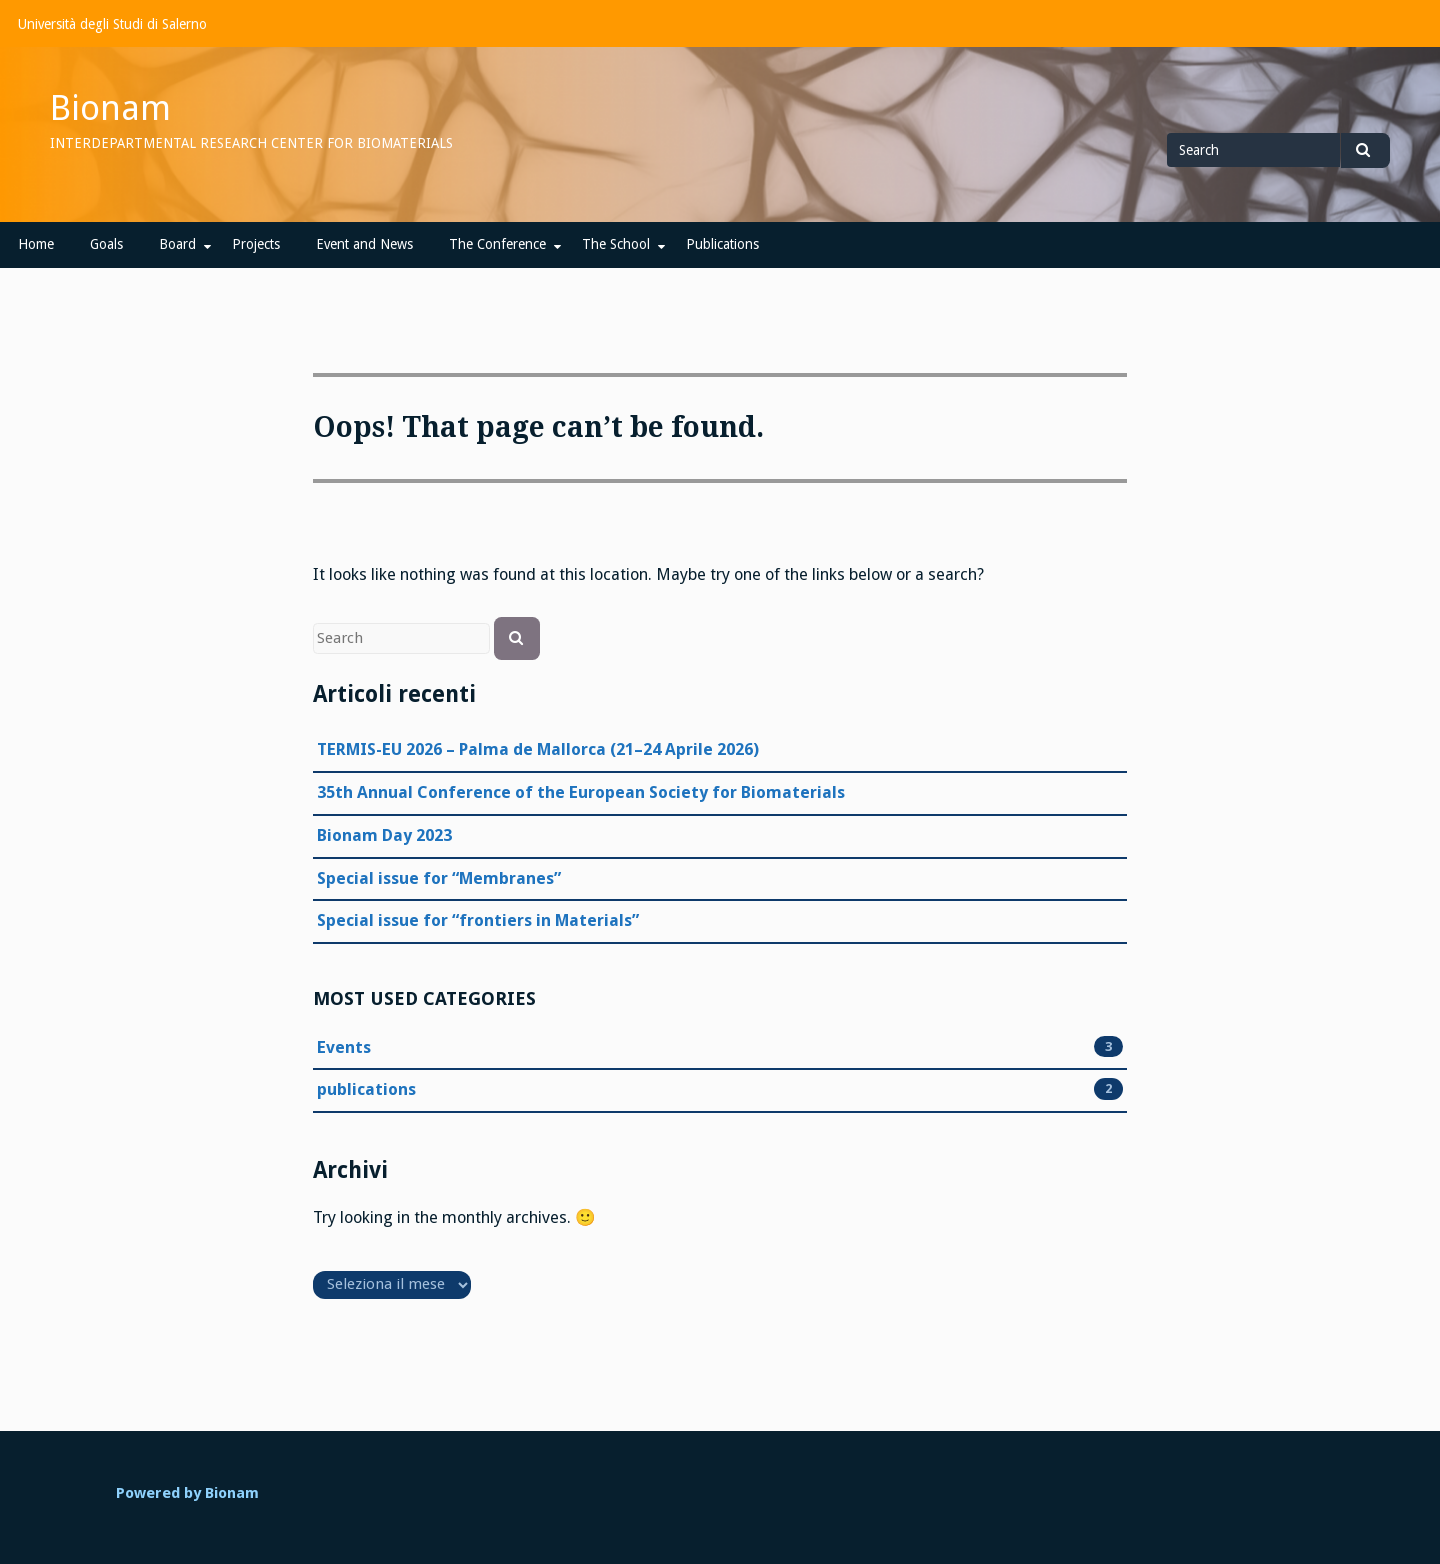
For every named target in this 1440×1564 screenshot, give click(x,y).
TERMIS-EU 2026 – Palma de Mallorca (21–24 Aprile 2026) (538, 749)
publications (366, 1090)
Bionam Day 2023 (384, 835)
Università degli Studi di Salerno (112, 24)
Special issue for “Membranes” (439, 878)
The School (616, 244)
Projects (256, 244)
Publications (722, 244)
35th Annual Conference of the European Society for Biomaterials (581, 792)
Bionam (110, 108)
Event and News (364, 244)
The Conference (497, 244)
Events (344, 1048)
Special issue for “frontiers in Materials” (478, 920)
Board (177, 244)
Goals (106, 244)
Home (36, 244)
